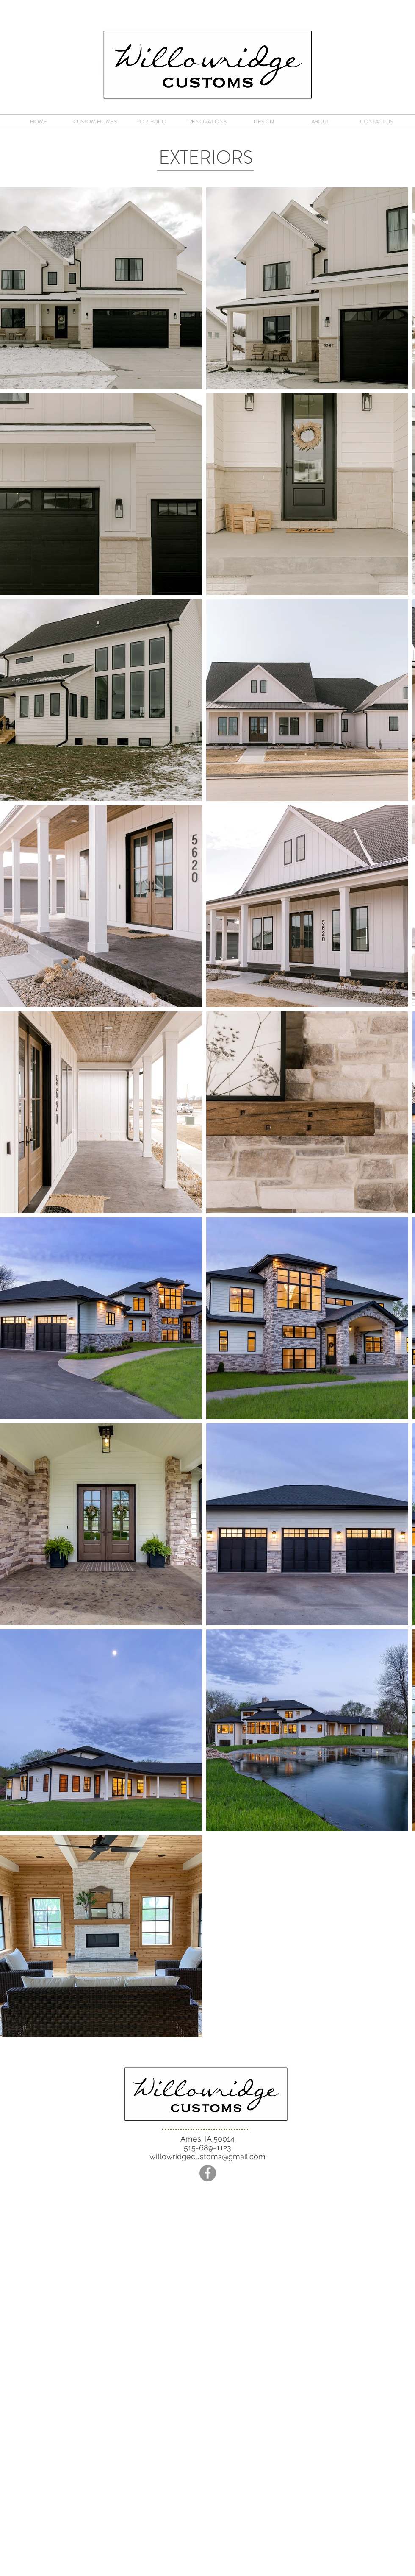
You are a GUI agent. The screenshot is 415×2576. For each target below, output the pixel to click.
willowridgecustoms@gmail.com (207, 2156)
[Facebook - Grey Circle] (207, 2173)
